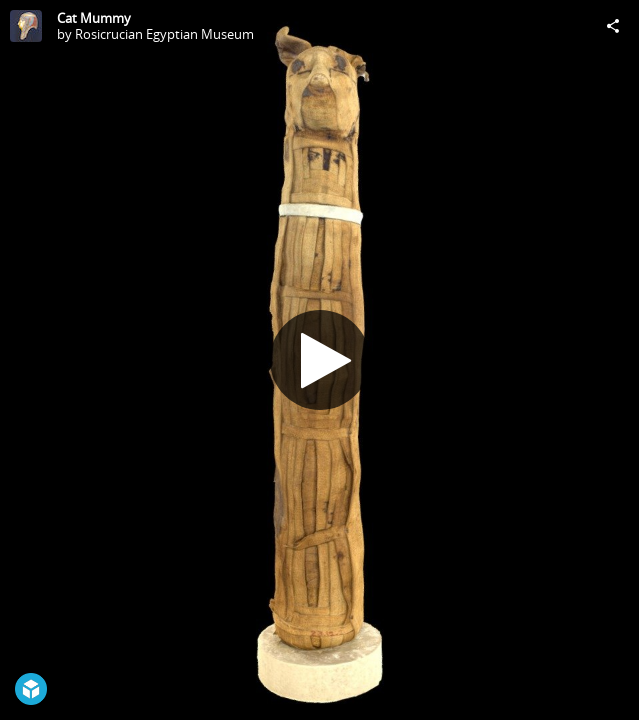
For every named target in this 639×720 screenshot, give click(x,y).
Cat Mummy (94, 18)
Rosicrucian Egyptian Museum (164, 34)
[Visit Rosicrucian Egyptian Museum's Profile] (26, 26)
